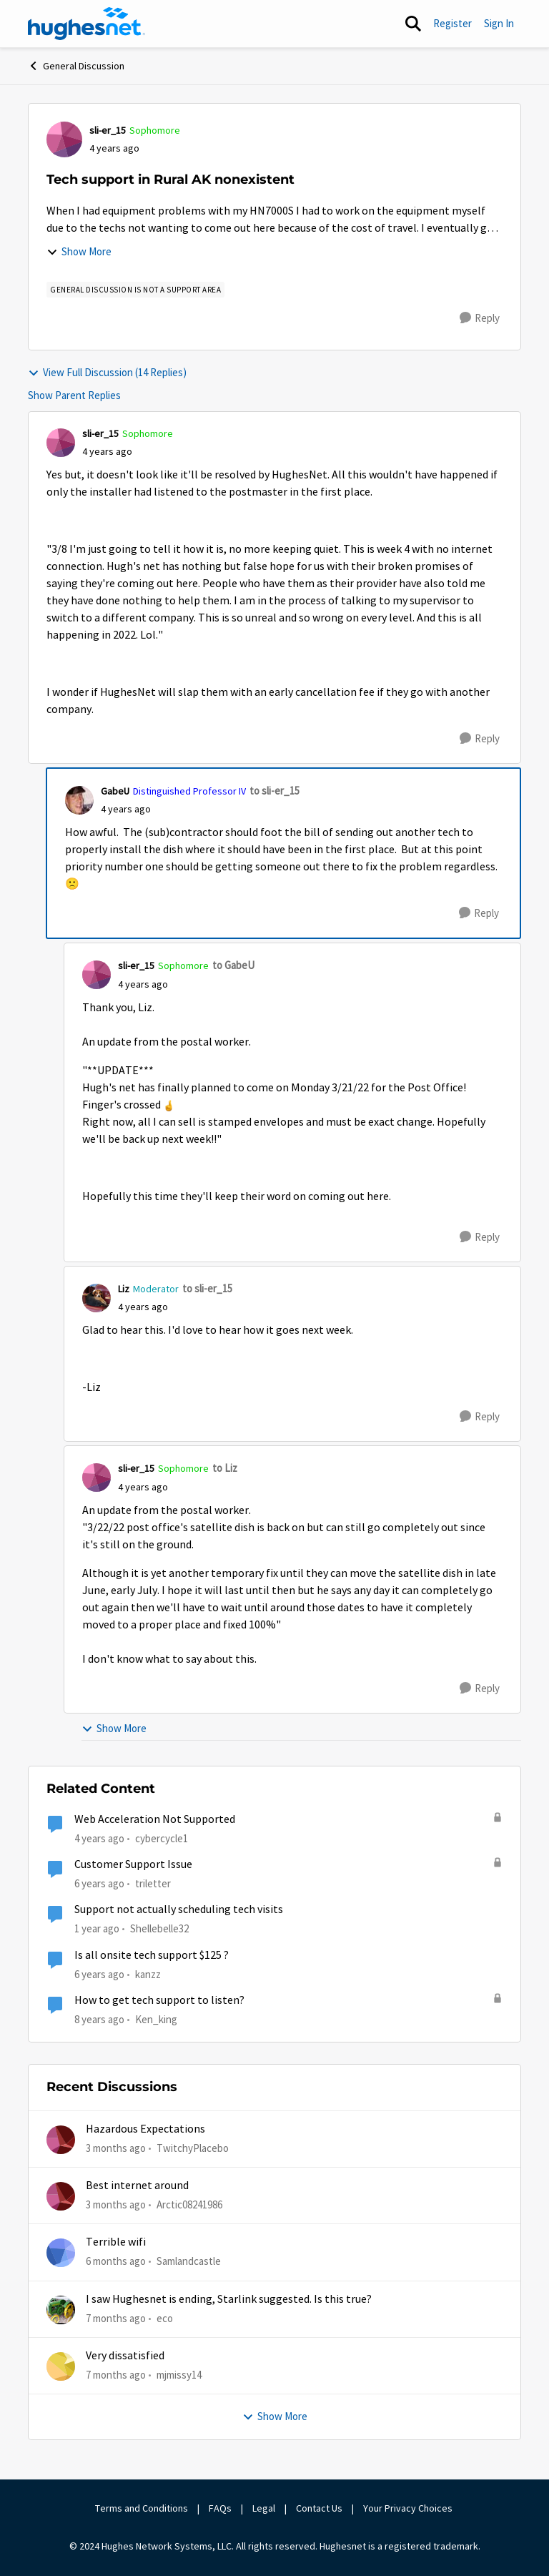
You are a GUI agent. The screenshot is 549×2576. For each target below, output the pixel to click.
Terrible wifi (116, 2242)
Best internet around (137, 2185)
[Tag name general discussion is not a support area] (135, 290)
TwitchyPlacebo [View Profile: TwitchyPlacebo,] (193, 2147)
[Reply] (480, 318)
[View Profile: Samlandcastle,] (60, 2252)
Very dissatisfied (125, 2356)
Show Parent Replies (74, 395)
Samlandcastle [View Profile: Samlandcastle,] (189, 2261)
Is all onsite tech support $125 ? (151, 1955)
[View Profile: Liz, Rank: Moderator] (96, 1298)
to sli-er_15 (274, 790)
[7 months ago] (116, 2318)
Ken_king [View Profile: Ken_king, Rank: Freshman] (156, 2019)
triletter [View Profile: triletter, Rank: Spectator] (153, 1883)
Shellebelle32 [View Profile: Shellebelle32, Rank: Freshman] (159, 1928)
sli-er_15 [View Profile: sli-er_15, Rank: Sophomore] (107, 130)
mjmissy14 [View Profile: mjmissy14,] (179, 2374)
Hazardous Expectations (145, 2129)
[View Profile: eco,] (60, 2310)
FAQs (220, 2508)
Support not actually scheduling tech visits (178, 1909)
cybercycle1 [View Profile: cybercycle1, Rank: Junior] (161, 1838)
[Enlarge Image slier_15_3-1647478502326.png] (168, 1105)
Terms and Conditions (141, 2508)
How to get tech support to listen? (159, 2000)
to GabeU (233, 965)
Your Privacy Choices (409, 2508)
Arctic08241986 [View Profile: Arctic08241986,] (189, 2204)
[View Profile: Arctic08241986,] (60, 2196)
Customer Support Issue (133, 1864)
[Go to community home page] (86, 23)
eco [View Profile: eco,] (165, 2317)
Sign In (499, 23)
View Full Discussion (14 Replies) (107, 372)
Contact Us (319, 2508)
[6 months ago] (116, 2261)
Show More (79, 251)
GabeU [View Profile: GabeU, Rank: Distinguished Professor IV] (115, 791)
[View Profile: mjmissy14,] (60, 2366)
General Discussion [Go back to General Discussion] (76, 65)
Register (452, 23)
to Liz (224, 1468)
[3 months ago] (116, 2148)
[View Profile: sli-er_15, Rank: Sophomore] (64, 139)
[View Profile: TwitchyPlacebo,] (60, 2139)
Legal (263, 2508)
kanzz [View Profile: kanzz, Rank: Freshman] (148, 1973)
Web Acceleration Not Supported (154, 1819)
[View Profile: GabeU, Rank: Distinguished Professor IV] (79, 800)
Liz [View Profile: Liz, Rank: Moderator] (123, 1288)
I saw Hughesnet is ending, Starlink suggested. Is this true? (229, 2299)
